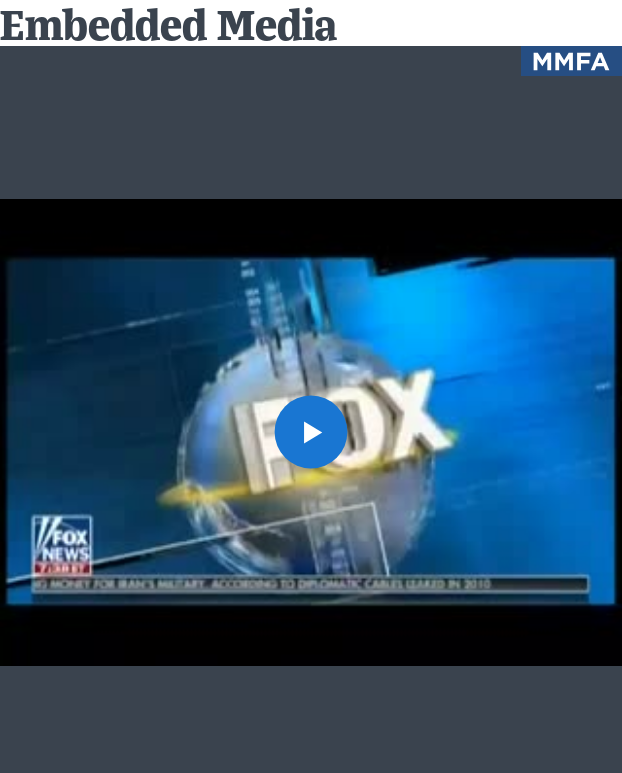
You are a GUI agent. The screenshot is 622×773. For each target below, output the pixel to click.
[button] (311, 432)
